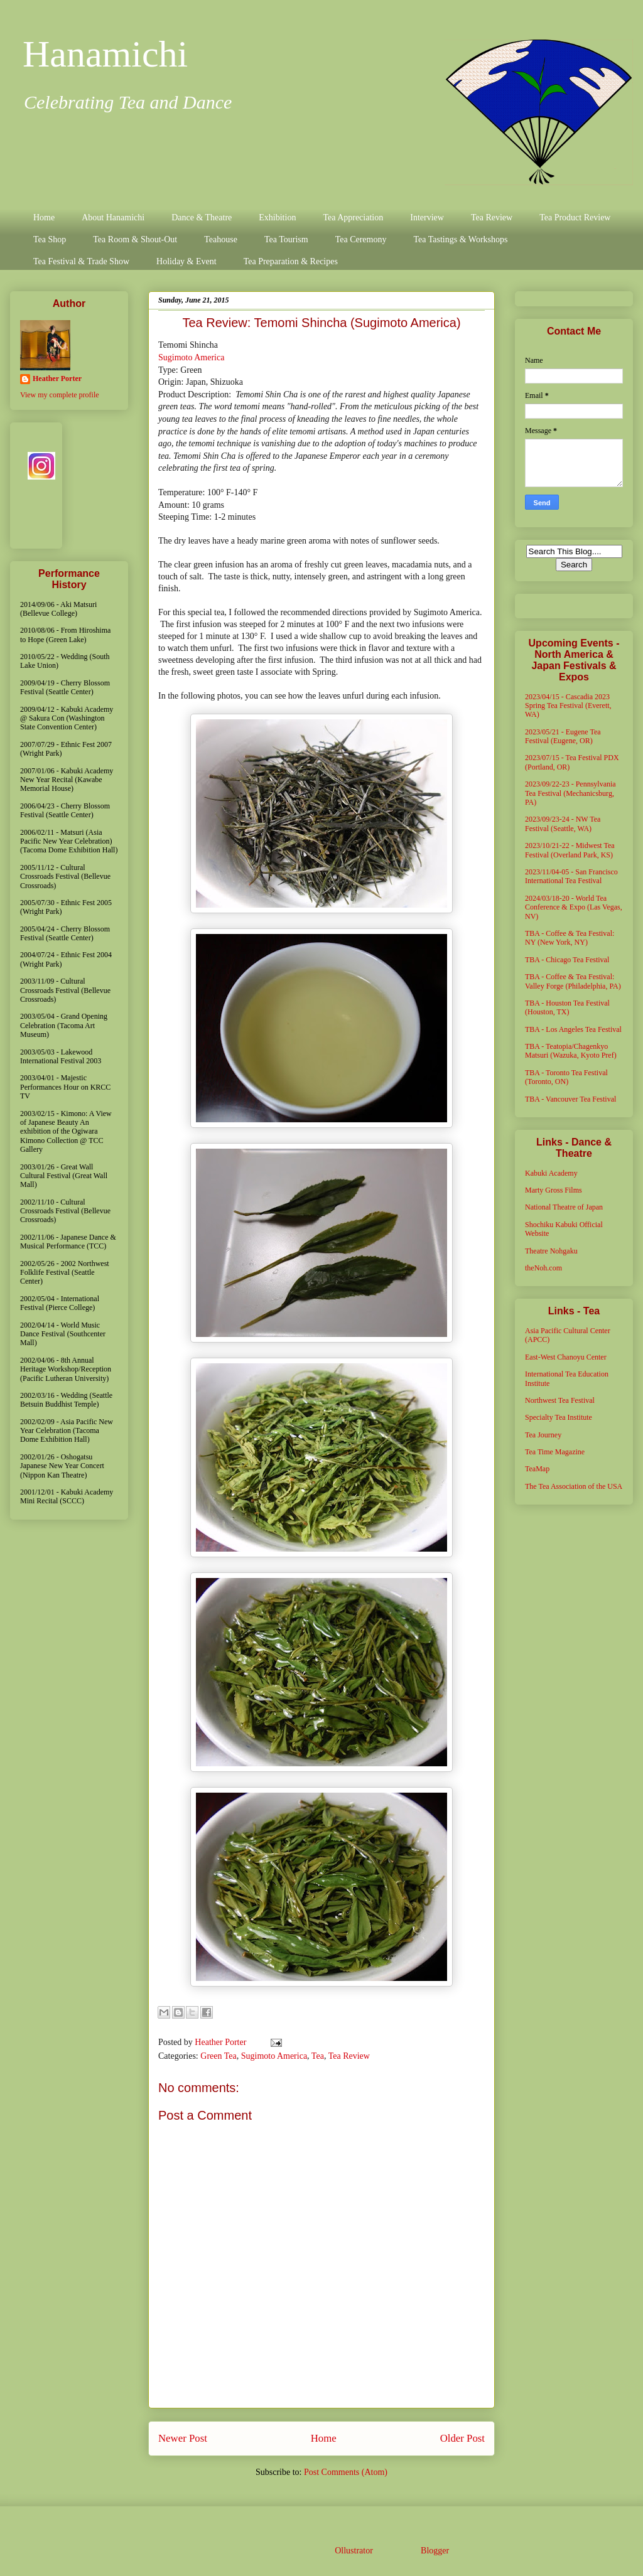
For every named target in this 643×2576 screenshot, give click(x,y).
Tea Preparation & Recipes (291, 261)
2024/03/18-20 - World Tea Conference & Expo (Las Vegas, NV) (573, 907)
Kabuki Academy (551, 1173)
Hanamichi (105, 54)
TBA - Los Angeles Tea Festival (573, 1029)
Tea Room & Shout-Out (135, 239)
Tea (317, 2056)
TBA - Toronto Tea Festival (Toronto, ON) (566, 1077)
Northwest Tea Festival (560, 1400)
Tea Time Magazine (555, 1451)
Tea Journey (543, 1434)
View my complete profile (59, 394)
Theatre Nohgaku (551, 1251)
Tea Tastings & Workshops (460, 239)
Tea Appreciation (353, 217)
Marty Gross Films (553, 1190)
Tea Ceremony (361, 239)
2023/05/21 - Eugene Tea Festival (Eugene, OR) (563, 736)
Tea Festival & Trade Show (81, 261)
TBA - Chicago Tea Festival (567, 959)
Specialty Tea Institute (558, 1417)
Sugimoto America (191, 357)
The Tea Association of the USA (573, 1486)
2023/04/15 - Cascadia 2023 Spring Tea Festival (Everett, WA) (568, 705)
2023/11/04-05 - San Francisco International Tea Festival (571, 876)
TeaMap (537, 1468)
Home (44, 217)
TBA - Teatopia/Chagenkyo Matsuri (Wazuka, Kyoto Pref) (571, 1051)
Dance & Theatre (201, 217)
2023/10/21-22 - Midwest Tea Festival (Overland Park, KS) (570, 850)
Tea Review (491, 217)
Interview (427, 217)
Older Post (462, 2438)
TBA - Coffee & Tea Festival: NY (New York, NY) (569, 938)
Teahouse (220, 239)
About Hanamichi (113, 217)
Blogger (434, 2550)
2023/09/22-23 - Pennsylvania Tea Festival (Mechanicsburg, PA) (570, 793)
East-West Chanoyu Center (566, 1357)
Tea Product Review (574, 217)
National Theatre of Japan (564, 1207)
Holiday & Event (186, 261)
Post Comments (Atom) (345, 2472)
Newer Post (182, 2438)
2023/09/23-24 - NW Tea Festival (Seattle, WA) (562, 823)
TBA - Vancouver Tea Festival (570, 1099)
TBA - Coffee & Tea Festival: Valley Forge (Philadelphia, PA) (573, 981)
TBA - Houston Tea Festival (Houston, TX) (567, 1007)
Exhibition (277, 217)
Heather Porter (222, 2042)
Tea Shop (49, 239)
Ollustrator (353, 2550)
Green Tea (218, 2056)
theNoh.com (543, 1268)
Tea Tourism (286, 239)
